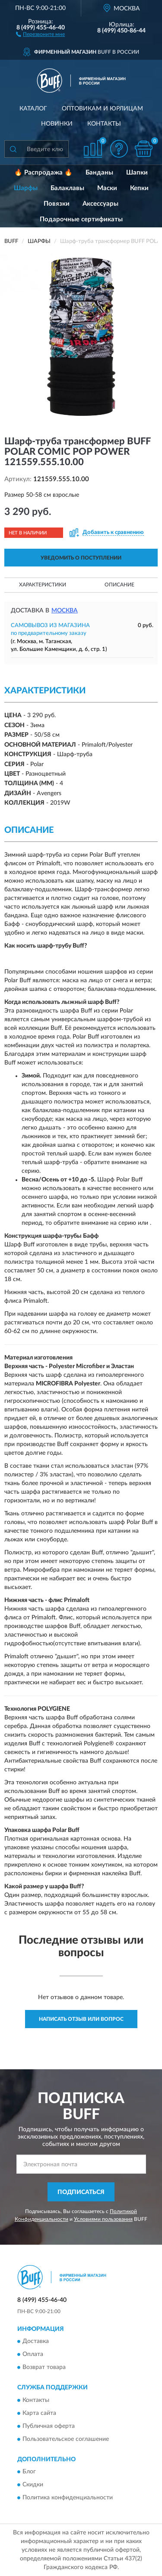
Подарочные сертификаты (81, 219)
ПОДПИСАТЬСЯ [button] (81, 2192)
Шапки (137, 172)
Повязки (57, 204)
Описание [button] (119, 584)
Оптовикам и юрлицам (102, 109)
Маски (107, 188)
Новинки (57, 124)
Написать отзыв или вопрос (81, 2019)
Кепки (139, 188)
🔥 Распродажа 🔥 (43, 172)
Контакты (104, 124)
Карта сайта (39, 2413)
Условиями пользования (103, 2219)
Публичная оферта (48, 2426)
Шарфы (26, 188)
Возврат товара (44, 2368)
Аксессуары (100, 204)
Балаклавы (67, 188)
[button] (40, 33)
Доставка (35, 2342)
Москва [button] (64, 611)
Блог (29, 2472)
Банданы (99, 172)
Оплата (32, 2355)
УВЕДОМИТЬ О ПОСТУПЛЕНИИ (81, 557)
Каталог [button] (33, 109)
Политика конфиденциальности (67, 2498)
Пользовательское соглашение (65, 2439)
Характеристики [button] (42, 584)
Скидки (32, 2485)
